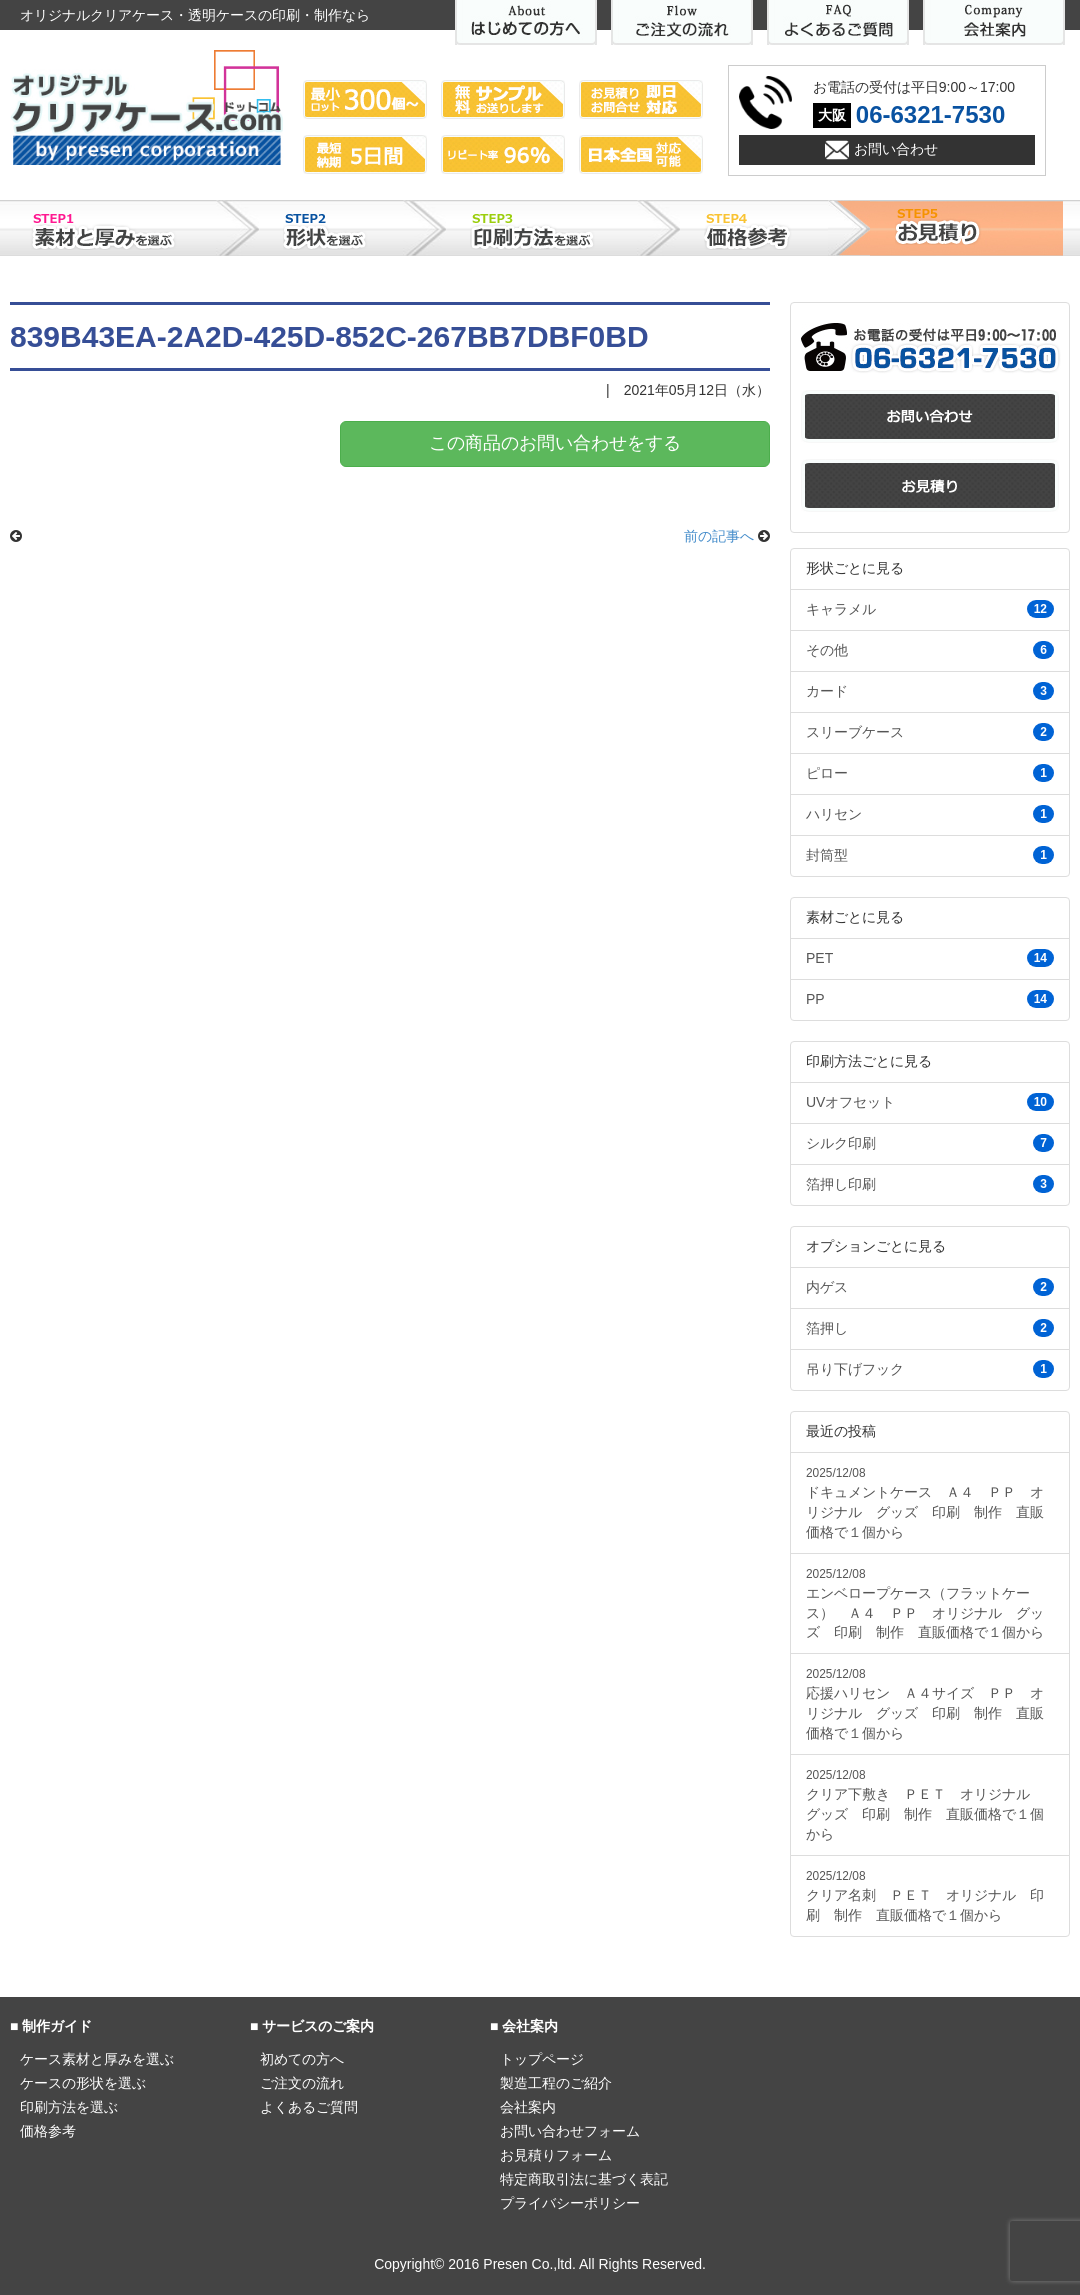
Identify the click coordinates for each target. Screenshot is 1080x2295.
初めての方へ (302, 2059)
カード (930, 691)
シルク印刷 (930, 1143)
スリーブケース (930, 732)
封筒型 (930, 855)
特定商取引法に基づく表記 (584, 2179)
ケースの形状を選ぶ (83, 2083)
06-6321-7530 (930, 114)
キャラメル (930, 609)
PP (930, 999)
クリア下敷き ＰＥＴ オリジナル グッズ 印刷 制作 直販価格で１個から (925, 1805)
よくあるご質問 (309, 2107)
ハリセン (930, 814)
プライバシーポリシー (570, 2203)
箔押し (930, 1328)
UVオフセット (930, 1102)
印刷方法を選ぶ (69, 2107)
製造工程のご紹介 (556, 2083)
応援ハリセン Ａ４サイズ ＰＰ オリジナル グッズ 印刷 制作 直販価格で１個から (925, 1704)
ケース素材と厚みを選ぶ (97, 2059)
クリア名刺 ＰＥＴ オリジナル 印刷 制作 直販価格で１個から (925, 1896)
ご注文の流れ (302, 2083)
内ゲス (930, 1287)
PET (930, 958)
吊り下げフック (930, 1369)
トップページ (542, 2059)
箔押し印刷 (930, 1184)
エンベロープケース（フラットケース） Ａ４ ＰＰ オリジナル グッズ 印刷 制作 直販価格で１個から (925, 1604)
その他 (930, 650)
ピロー (930, 773)
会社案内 (528, 2107)
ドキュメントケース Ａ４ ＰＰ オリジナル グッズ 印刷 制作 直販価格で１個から (925, 1503)
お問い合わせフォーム (570, 2131)
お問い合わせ (896, 149)
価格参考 (48, 2131)
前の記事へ (719, 536)
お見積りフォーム (556, 2155)
